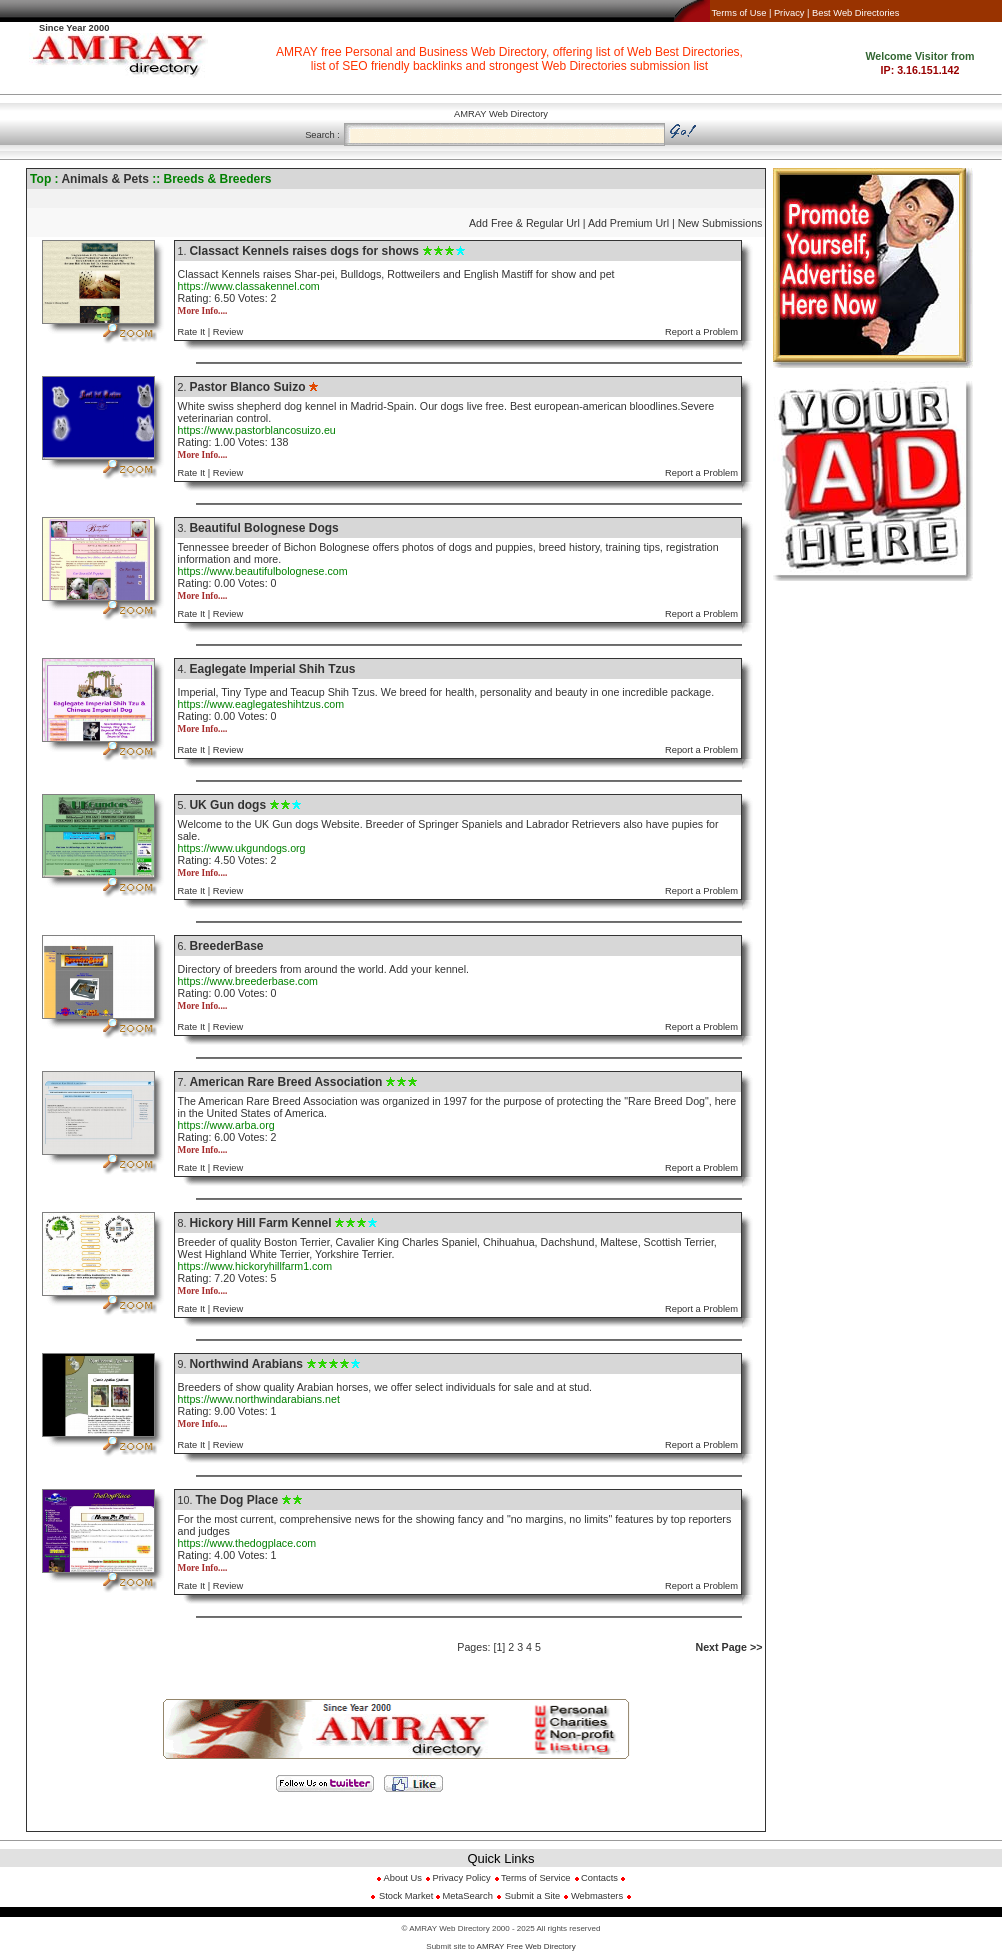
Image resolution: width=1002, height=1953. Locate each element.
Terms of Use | (741, 13)
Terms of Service (535, 1878)
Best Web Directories (855, 13)
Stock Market (407, 1896)
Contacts (600, 1878)
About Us (401, 1878)
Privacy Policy (462, 1878)
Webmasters (595, 1896)
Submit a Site (532, 1896)
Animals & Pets (104, 179)
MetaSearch (468, 1896)
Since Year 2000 (74, 28)
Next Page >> (728, 1647)
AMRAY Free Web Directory (526, 1946)
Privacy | (792, 13)
